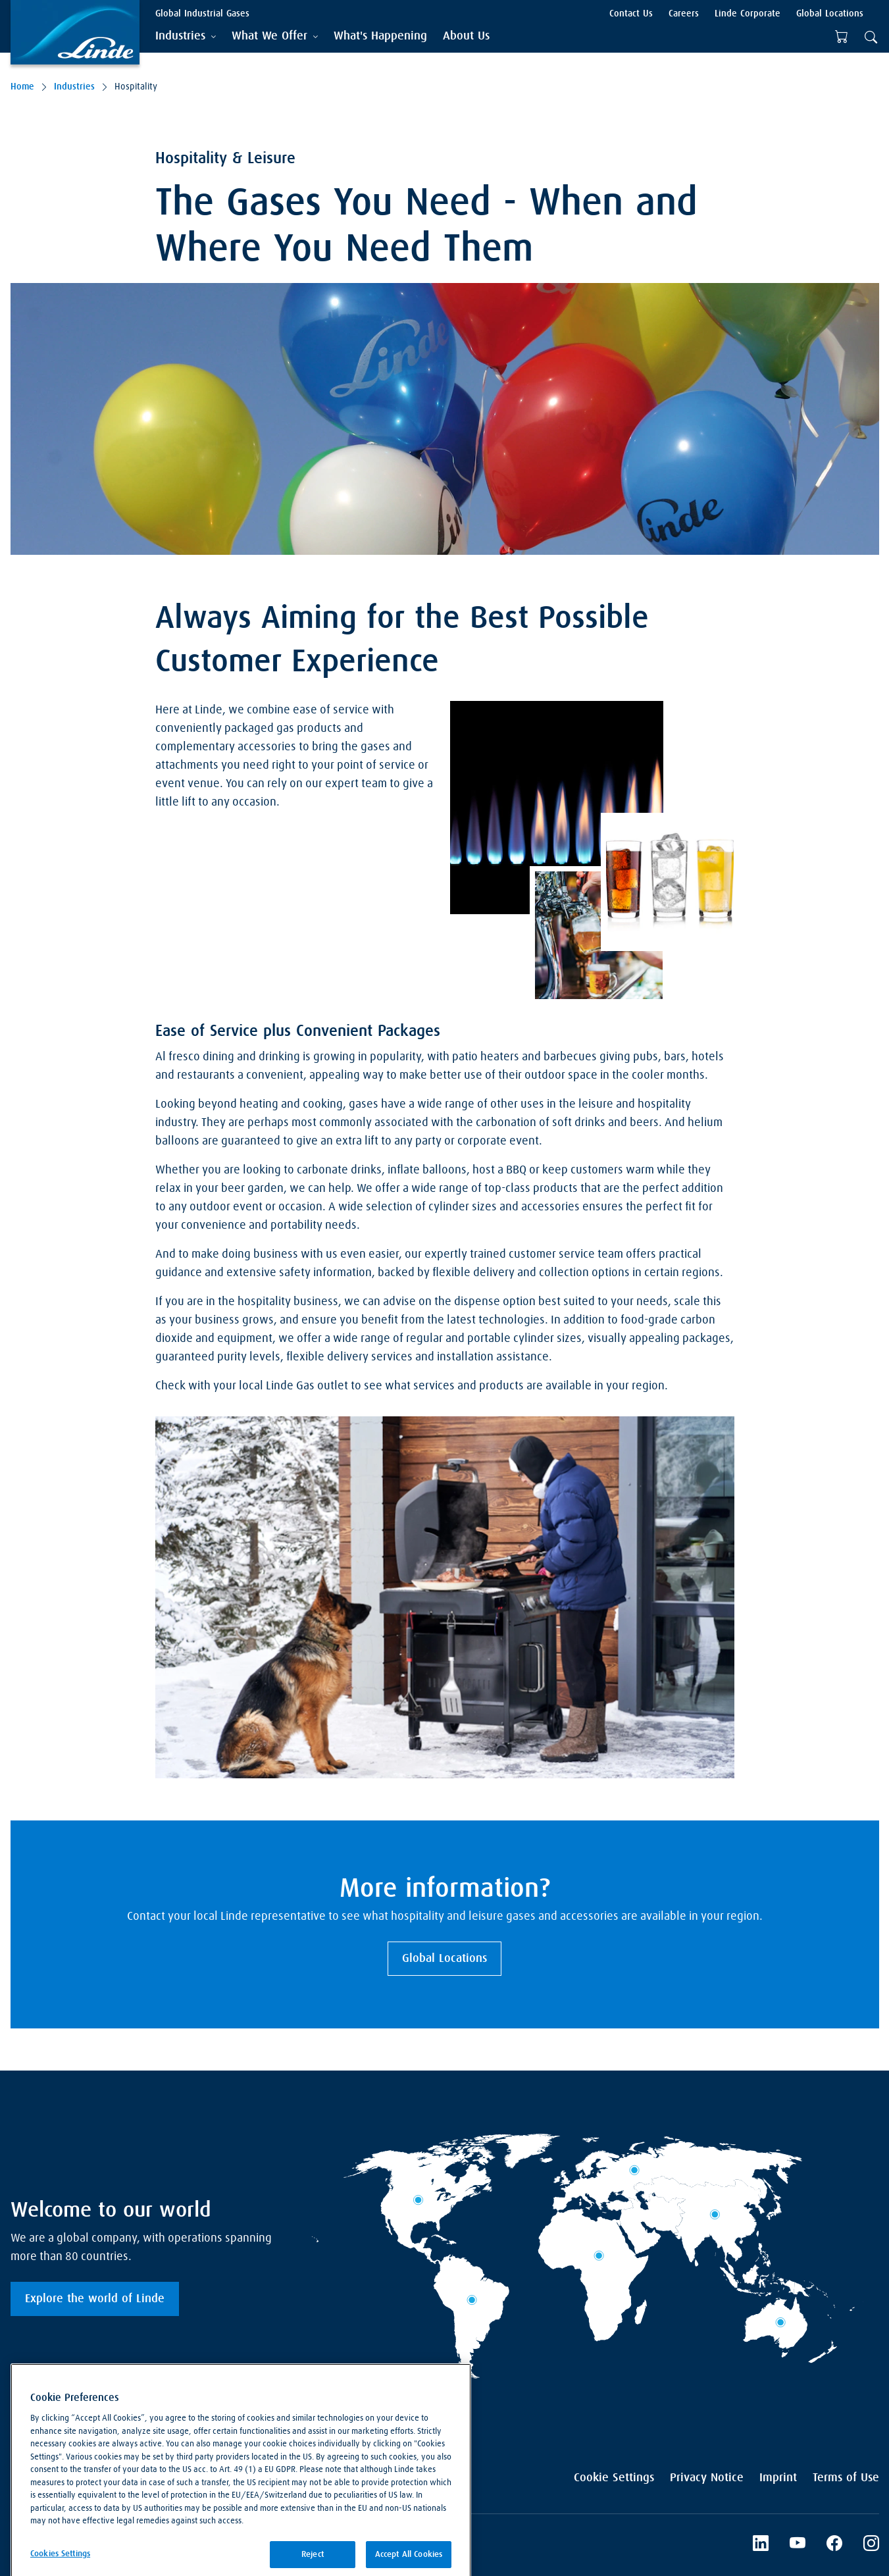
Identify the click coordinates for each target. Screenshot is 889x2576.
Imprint (778, 2478)
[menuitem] (380, 36)
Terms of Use (846, 2478)
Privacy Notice (707, 2478)
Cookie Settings (614, 2478)
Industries (74, 86)
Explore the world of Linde (95, 2299)
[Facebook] (834, 2545)
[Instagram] (871, 2545)
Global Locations (444, 1959)
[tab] (185, 36)
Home (22, 86)
